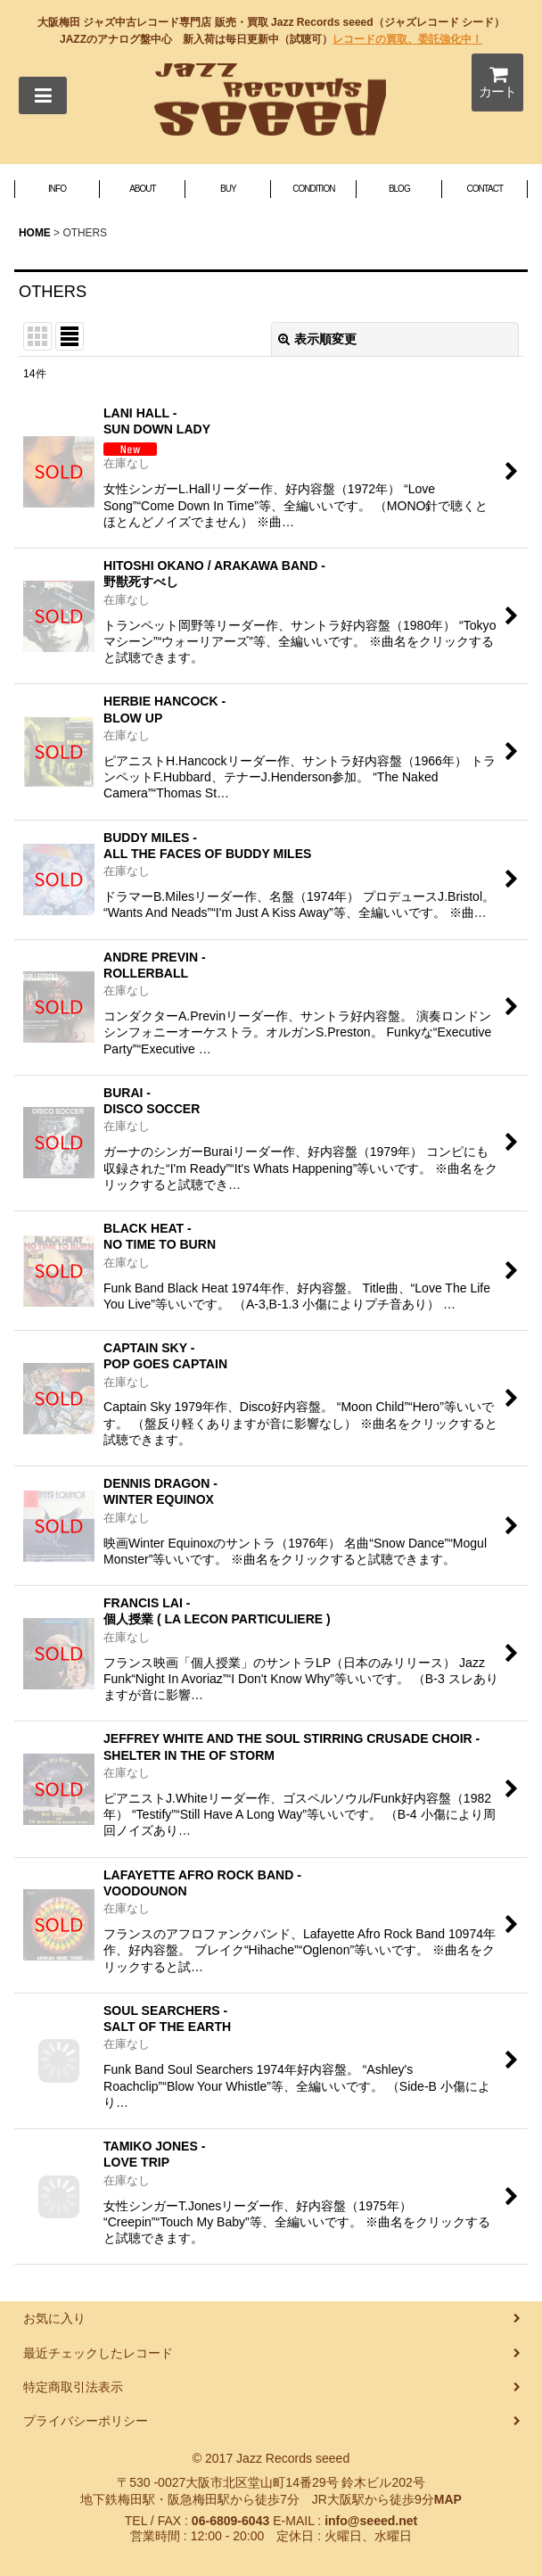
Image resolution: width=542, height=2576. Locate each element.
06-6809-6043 (230, 2521)
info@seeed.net (370, 2521)
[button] (43, 95)
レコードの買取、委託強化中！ (407, 39)
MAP (448, 2499)
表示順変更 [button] (317, 339)
